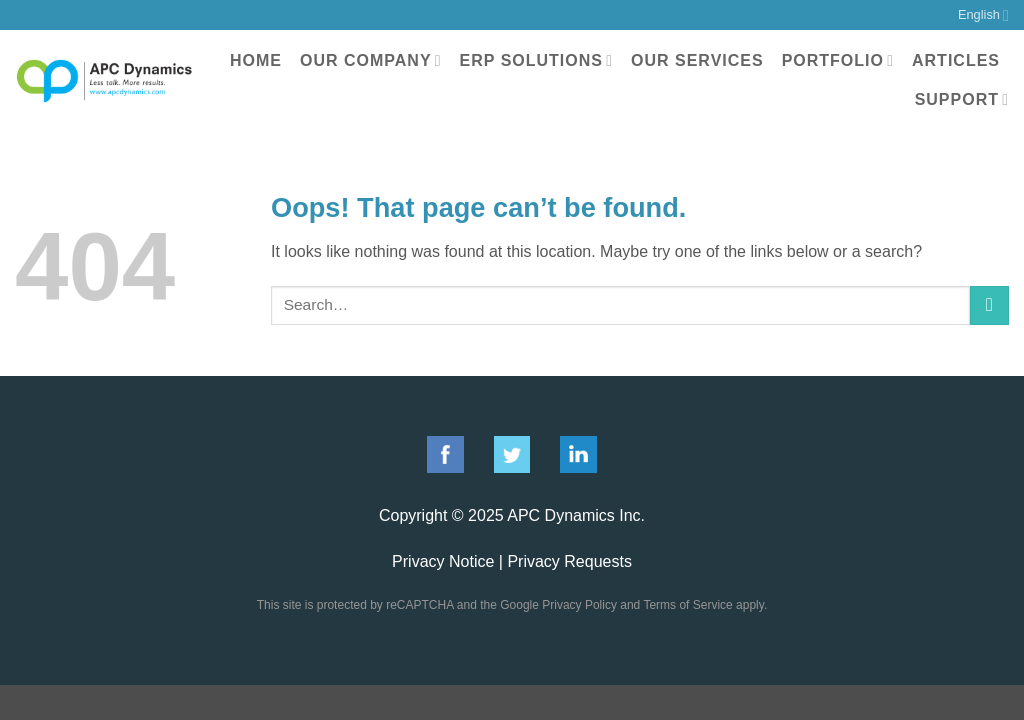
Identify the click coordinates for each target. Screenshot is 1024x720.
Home (256, 60)
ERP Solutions (536, 60)
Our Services (697, 60)
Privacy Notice (443, 561)
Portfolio (838, 60)
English (983, 15)
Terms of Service (687, 605)
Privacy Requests (569, 561)
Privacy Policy (579, 605)
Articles (956, 60)
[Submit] (989, 305)
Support (962, 99)
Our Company (371, 60)
